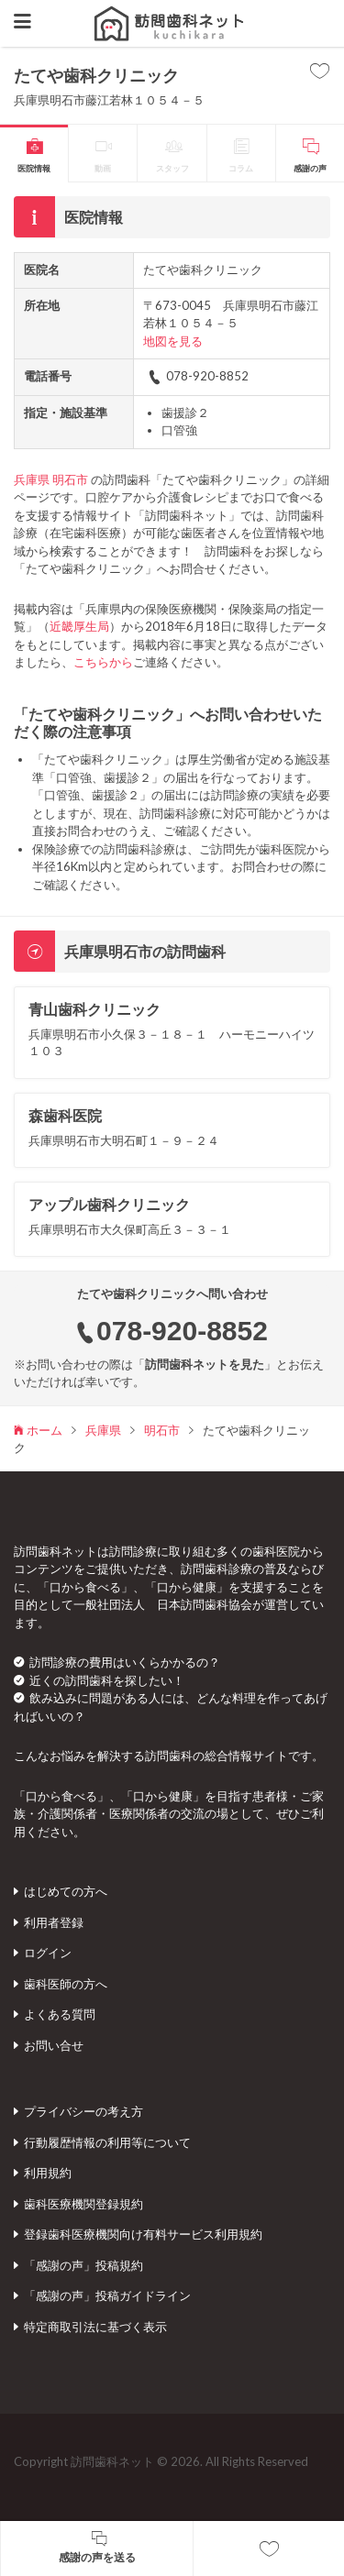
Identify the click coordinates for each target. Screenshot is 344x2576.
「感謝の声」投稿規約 (83, 2265)
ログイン (48, 1952)
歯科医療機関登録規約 (83, 2203)
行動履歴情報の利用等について (107, 2142)
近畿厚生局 (79, 626)
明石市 (70, 479)
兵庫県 (32, 479)
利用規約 (48, 2172)
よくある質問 (59, 2014)
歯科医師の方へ (65, 1983)
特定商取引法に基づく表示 (95, 2326)
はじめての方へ (65, 1891)
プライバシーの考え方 (83, 2111)
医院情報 (33, 168)
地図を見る (173, 341)
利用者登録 (53, 1922)
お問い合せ (53, 2045)
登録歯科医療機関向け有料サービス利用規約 (143, 2234)
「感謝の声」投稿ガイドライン (107, 2295)
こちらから (103, 662)
